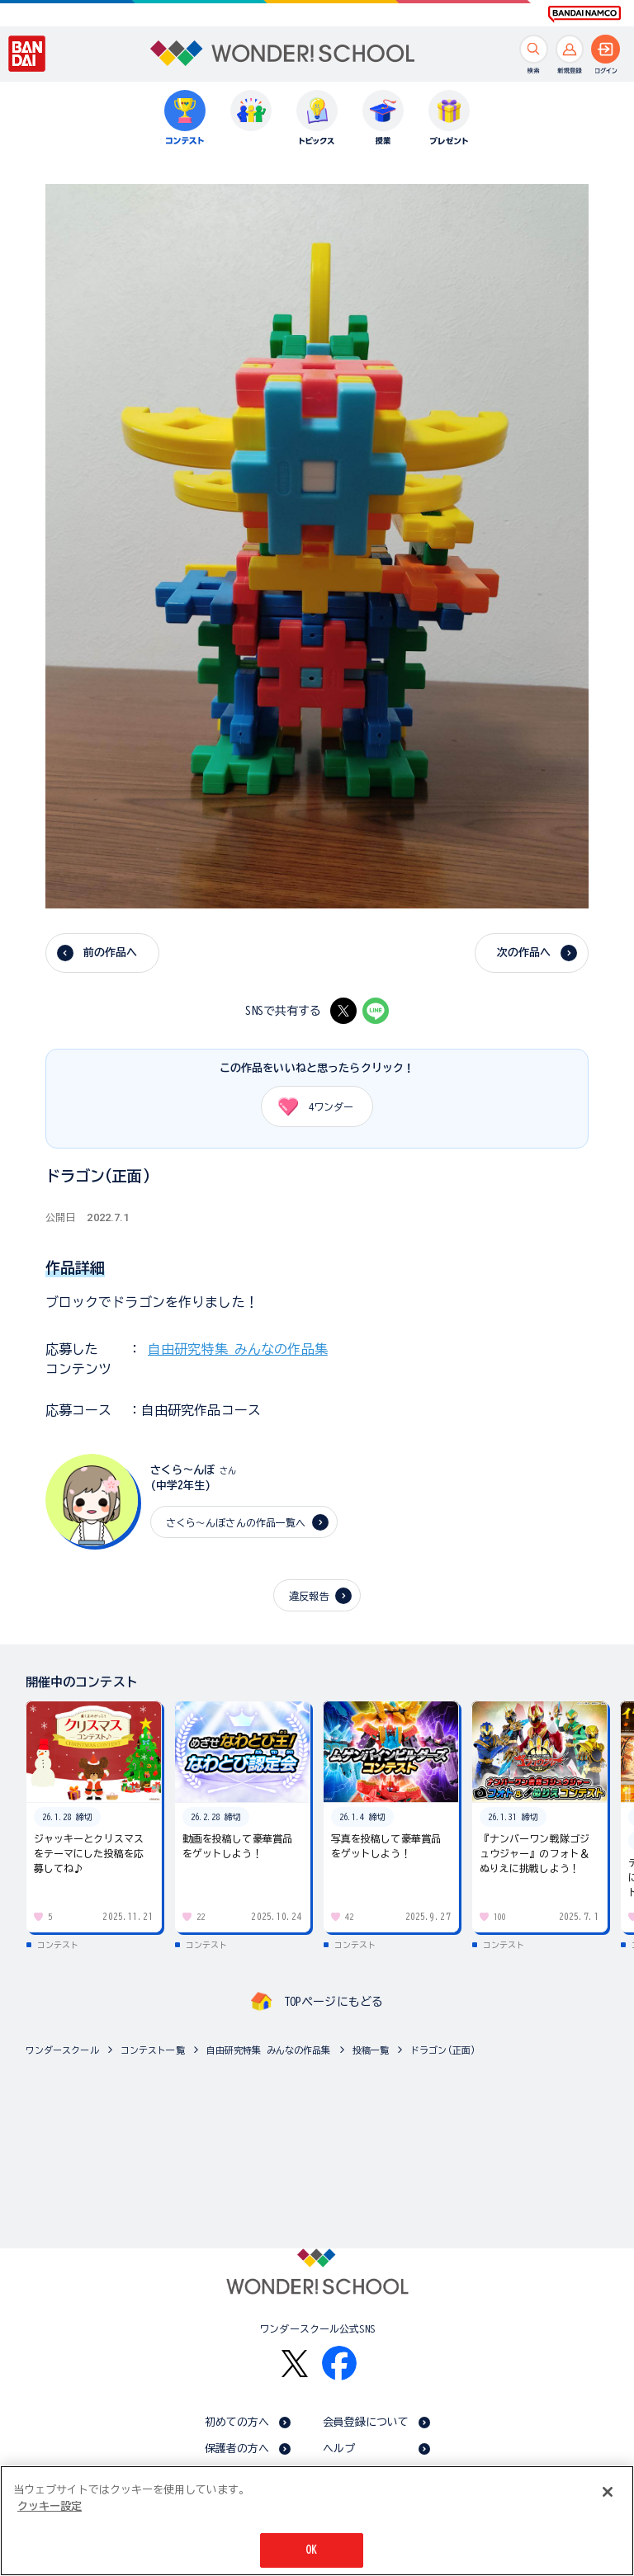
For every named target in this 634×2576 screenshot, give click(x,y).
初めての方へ (237, 2422)
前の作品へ (110, 952)
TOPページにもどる (333, 2001)
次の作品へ (524, 952)
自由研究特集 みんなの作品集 (238, 1349)
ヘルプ (339, 2448)
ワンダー (310, 1106)
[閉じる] (607, 2494)
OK (311, 2552)
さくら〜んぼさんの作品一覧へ (236, 1522)
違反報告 (309, 1596)
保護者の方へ (237, 2448)
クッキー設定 (49, 2508)
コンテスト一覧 (153, 2050)
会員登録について (366, 2422)
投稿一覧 (371, 2050)
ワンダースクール (62, 2050)
